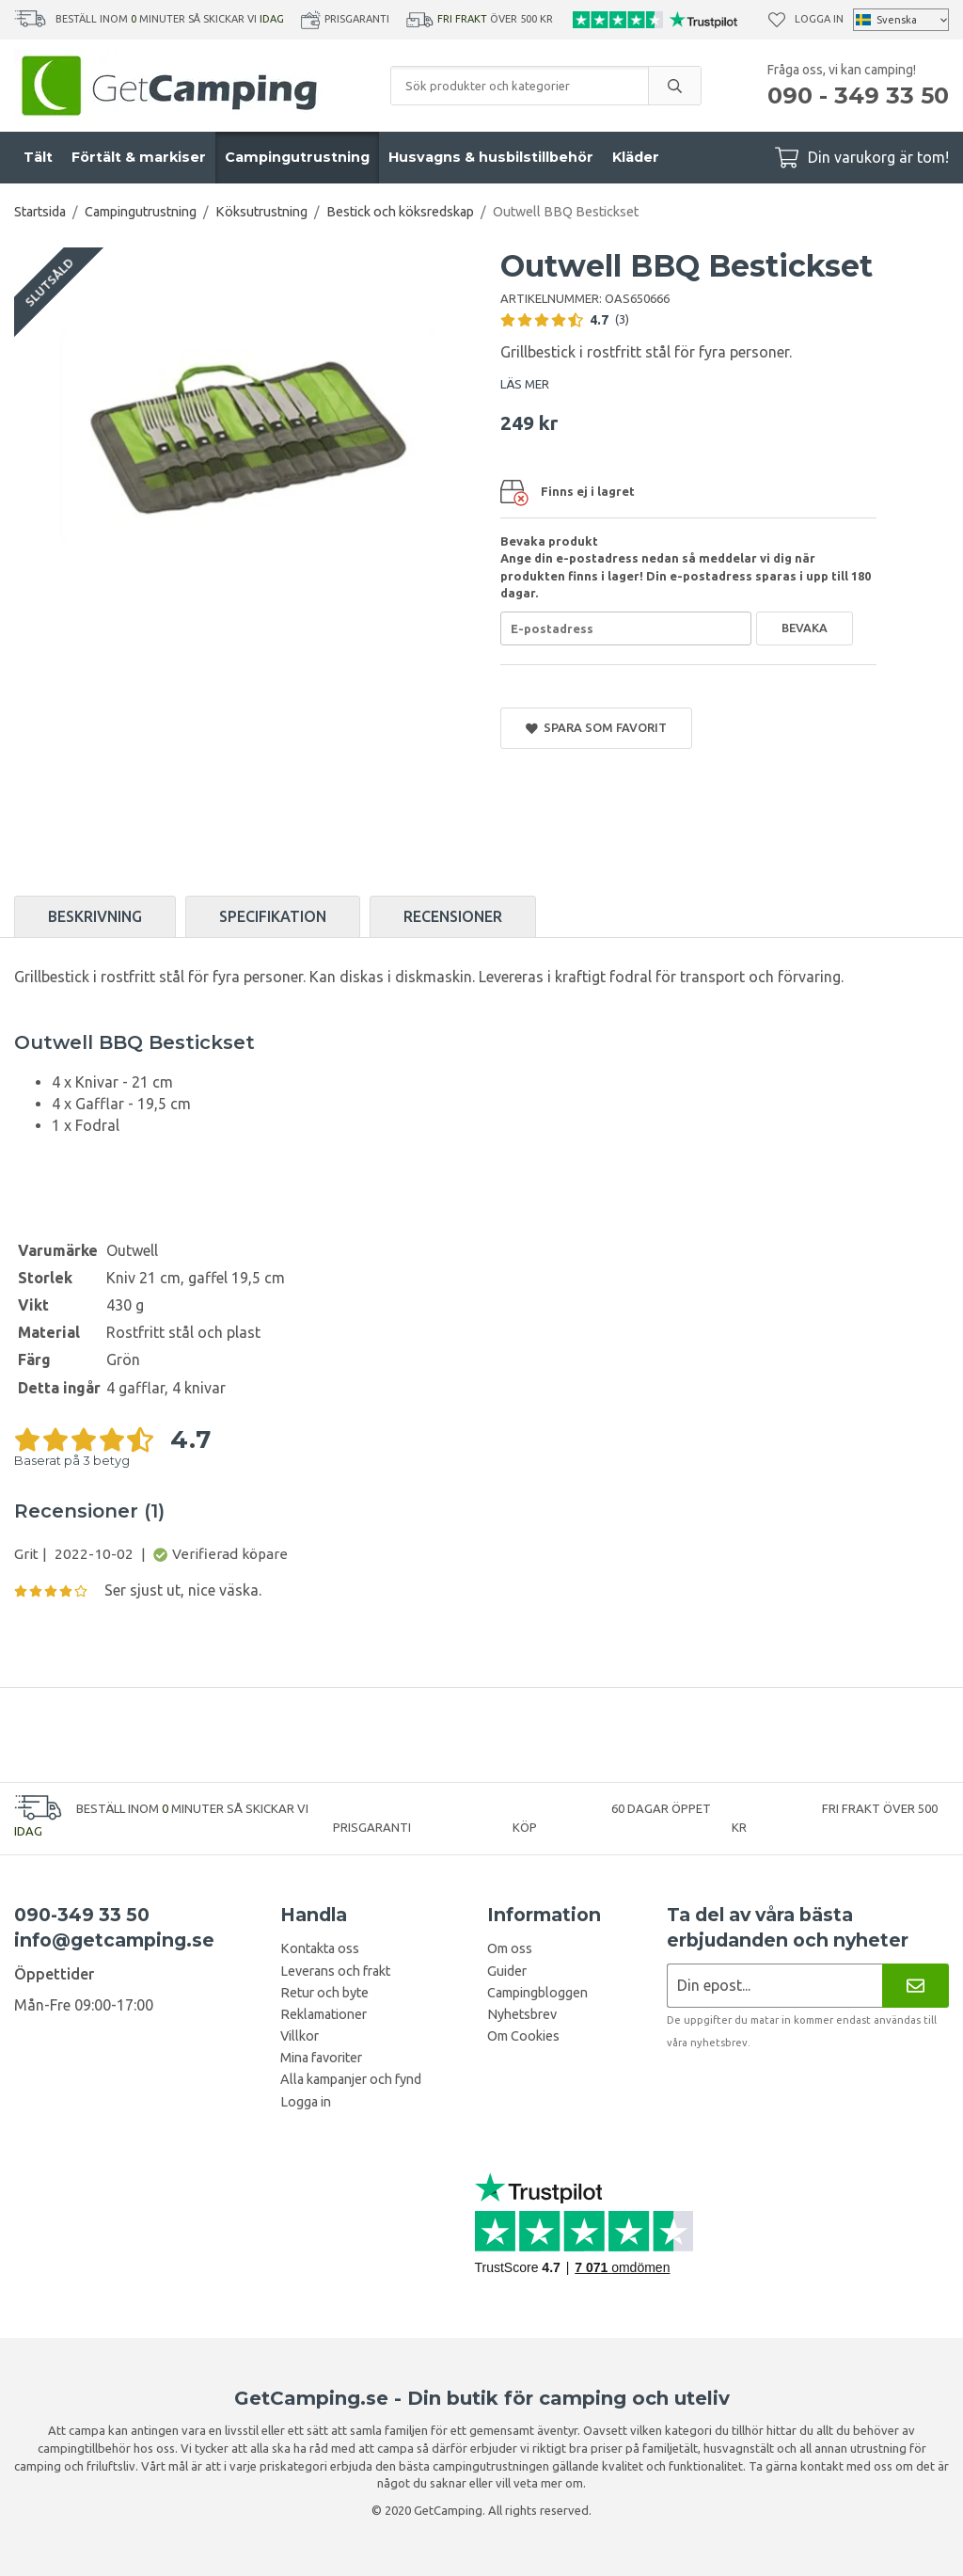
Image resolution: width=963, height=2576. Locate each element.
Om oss (509, 1948)
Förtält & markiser (138, 157)
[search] (674, 85)
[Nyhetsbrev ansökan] (774, 1986)
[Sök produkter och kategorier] (519, 85)
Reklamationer (323, 2014)
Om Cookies (523, 2035)
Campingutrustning (297, 157)
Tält (38, 157)
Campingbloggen (537, 1992)
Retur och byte (324, 1992)
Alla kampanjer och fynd (350, 2079)
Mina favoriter (321, 2057)
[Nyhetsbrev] (915, 1986)
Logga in (819, 18)
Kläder (635, 157)
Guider (507, 1971)
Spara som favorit (596, 728)
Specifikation (272, 916)
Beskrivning (95, 916)
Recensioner (452, 916)
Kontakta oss (319, 1948)
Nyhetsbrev (522, 2014)
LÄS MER (524, 383)
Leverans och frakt (335, 1971)
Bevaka (804, 627)
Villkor (299, 2035)
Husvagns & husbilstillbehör (490, 157)
